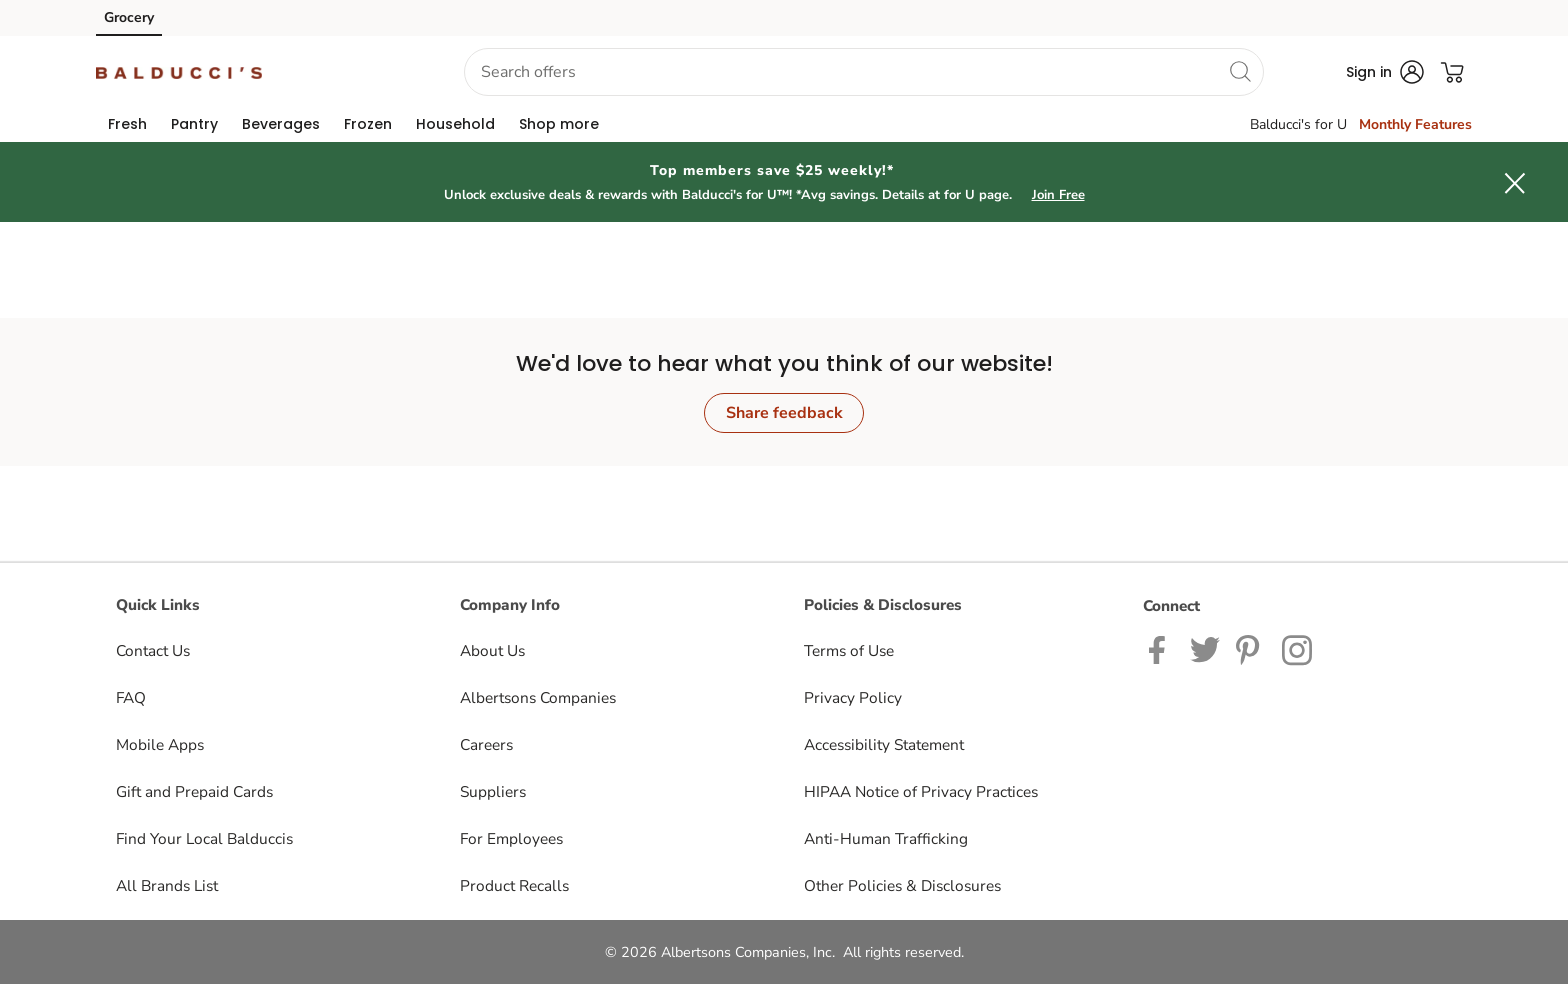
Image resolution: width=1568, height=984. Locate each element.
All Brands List (167, 885)
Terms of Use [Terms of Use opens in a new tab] (849, 650)
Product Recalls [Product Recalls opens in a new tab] (514, 885)
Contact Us (153, 650)
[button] (347, 72)
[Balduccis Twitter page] (1205, 648)
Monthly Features (1415, 124)
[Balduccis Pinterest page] (1251, 648)
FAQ (131, 697)
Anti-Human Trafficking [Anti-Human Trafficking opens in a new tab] (886, 838)
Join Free (1058, 195)
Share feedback (784, 413)
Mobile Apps (160, 744)
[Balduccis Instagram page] (1298, 648)
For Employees (511, 838)
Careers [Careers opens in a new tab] (486, 744)
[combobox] (864, 72)
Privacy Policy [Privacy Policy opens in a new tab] (853, 697)
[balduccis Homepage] (179, 72)
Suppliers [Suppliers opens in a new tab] (493, 791)
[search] (1240, 71)
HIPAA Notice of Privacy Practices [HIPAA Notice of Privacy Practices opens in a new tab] (921, 791)
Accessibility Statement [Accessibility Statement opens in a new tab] (884, 744)
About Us (492, 650)
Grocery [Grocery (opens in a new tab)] (129, 17)
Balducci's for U (1298, 124)
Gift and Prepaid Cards (194, 791)
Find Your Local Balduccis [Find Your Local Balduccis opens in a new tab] (204, 838)
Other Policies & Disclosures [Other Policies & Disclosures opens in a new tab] (902, 885)
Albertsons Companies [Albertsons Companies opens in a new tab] (538, 697)
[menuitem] (127, 124)
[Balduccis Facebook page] (1161, 648)
